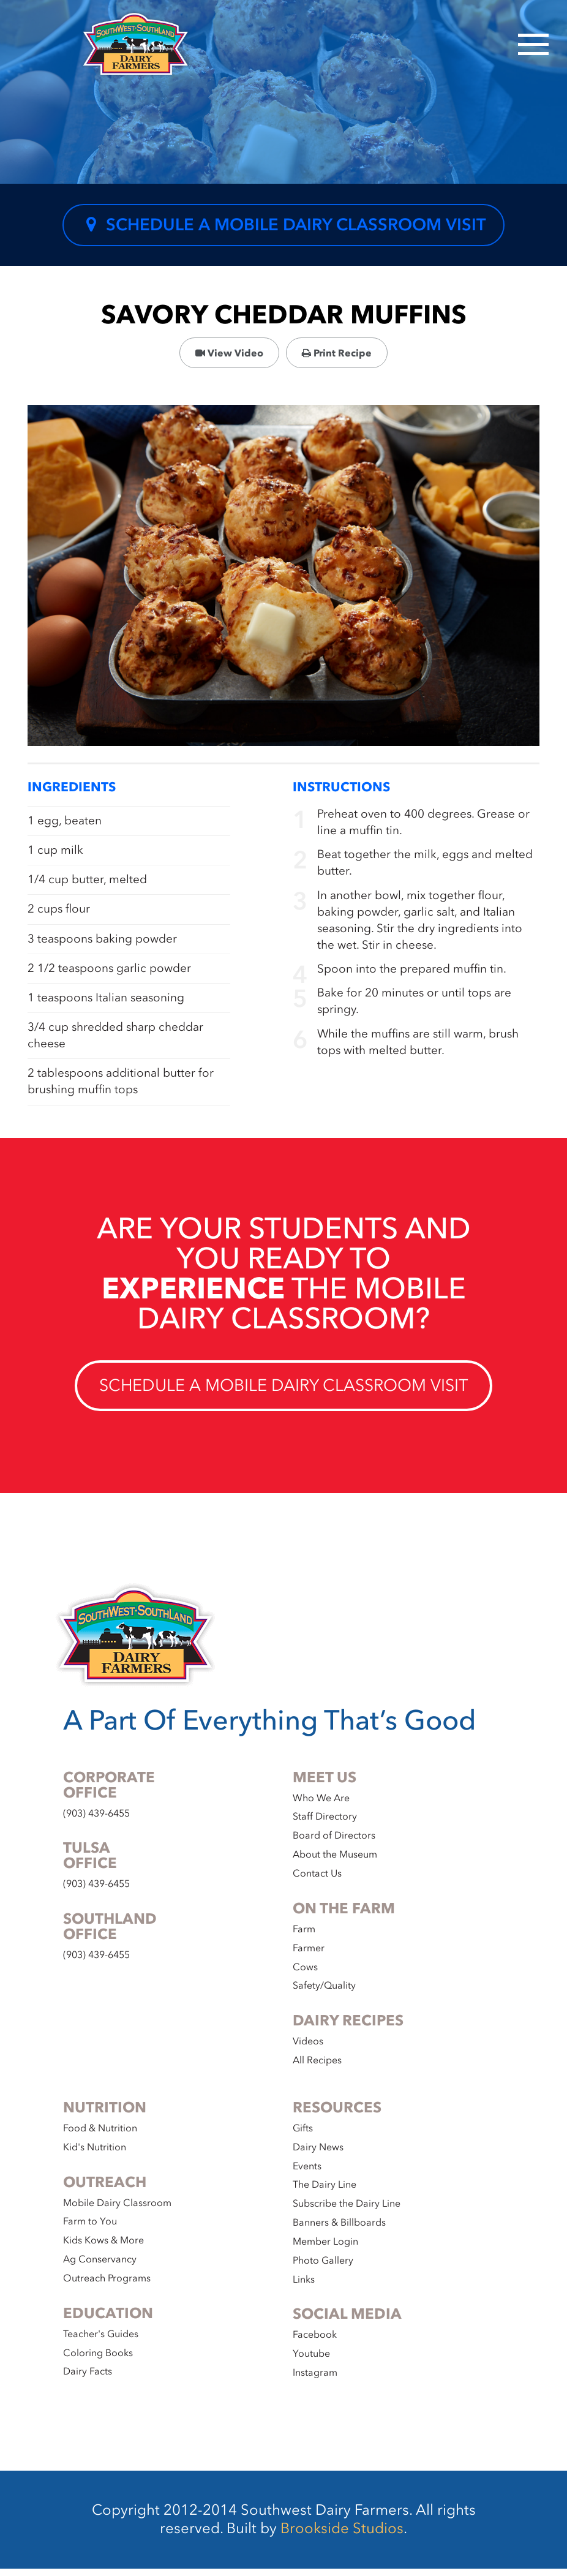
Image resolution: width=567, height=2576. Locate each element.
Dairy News (318, 2154)
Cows (305, 1974)
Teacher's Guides (100, 2341)
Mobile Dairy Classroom (117, 2210)
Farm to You (90, 2229)
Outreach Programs (107, 2285)
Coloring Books (98, 2360)
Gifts (303, 2135)
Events (307, 2173)
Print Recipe (337, 357)
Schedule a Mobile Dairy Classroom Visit (283, 226)
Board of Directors (334, 1843)
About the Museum (335, 1862)
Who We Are (321, 1805)
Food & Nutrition (100, 2135)
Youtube (311, 2361)
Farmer (309, 1955)
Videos (308, 2048)
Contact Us (317, 1881)
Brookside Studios (342, 2536)
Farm (304, 1936)
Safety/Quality (324, 1993)
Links (304, 2287)
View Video (229, 357)
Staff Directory (325, 1824)
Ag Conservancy (100, 2266)
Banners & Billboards (339, 2230)
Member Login (325, 2249)
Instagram (315, 2380)
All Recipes (317, 2067)
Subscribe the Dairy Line (346, 2211)
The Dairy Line (324, 2192)
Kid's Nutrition (94, 2154)
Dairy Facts (87, 2379)
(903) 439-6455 (96, 1821)
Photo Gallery (323, 2268)
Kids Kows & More (103, 2247)
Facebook (315, 2342)
